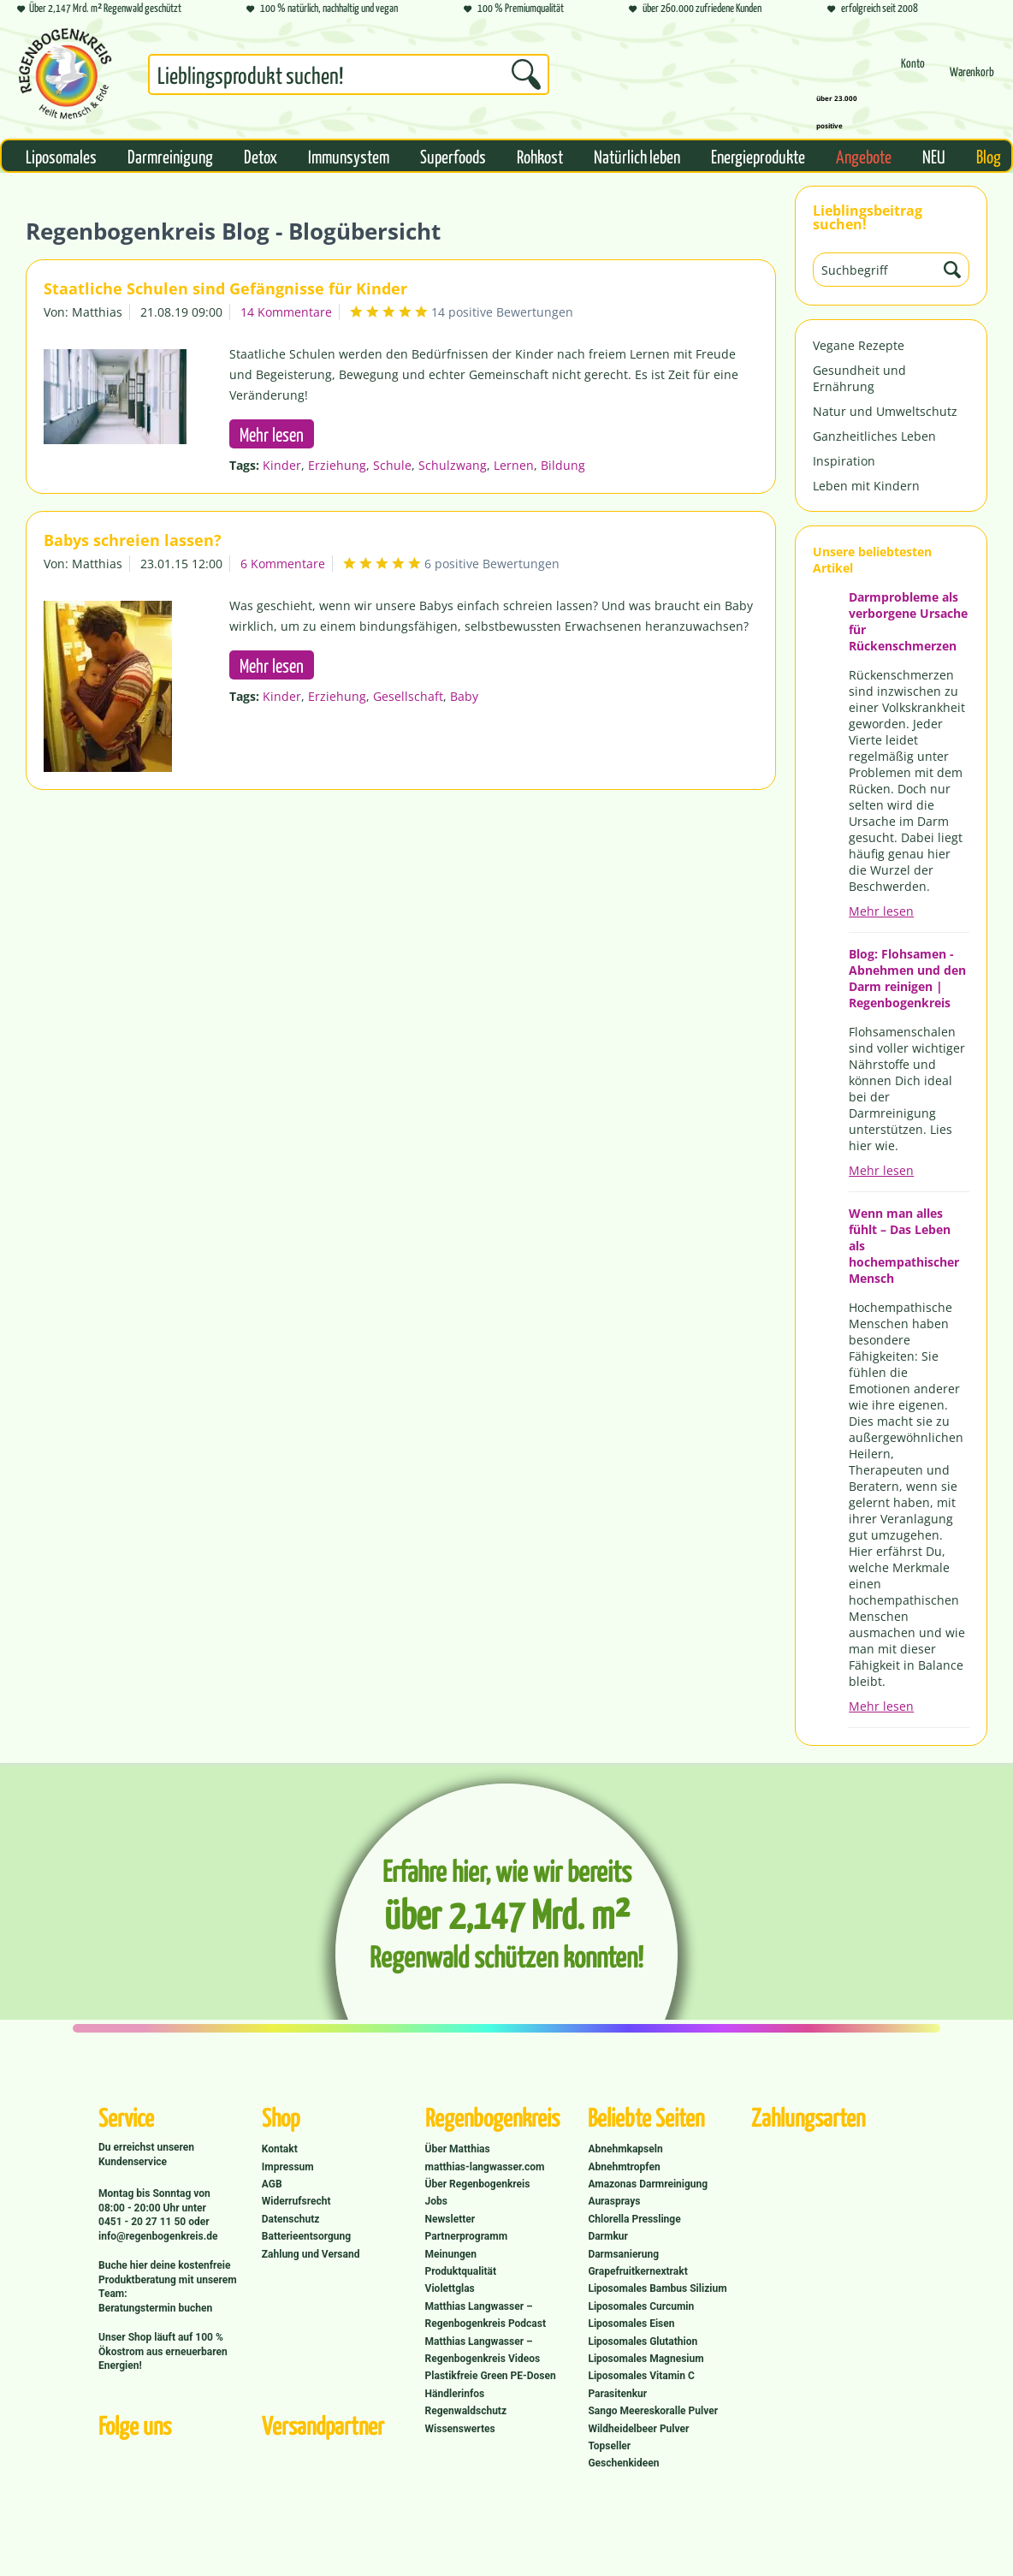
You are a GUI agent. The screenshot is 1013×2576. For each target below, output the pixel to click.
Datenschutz (291, 2219)
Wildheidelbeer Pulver (638, 2429)
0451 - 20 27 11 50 (143, 2222)
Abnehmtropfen (624, 2167)
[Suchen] (526, 74)
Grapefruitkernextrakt (637, 2271)
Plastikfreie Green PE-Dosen (490, 2376)
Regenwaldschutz (465, 2411)
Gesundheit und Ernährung (859, 378)
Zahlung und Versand (311, 2254)
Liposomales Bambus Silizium (657, 2288)
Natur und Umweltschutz (885, 411)
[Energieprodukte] (758, 155)
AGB (272, 2184)
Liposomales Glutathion (642, 2341)
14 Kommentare (286, 312)
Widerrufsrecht (296, 2201)
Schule (392, 465)
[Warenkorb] (972, 79)
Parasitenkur (617, 2394)
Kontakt (280, 2149)
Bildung (563, 465)
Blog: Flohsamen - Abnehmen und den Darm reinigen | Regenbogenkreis (907, 978)
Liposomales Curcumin (641, 2306)
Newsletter (450, 2219)
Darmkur (608, 2236)
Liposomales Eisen (631, 2324)
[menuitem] (348, 78)
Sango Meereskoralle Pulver (653, 2411)
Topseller (609, 2446)
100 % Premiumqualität (514, 9)
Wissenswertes (460, 2429)
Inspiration (844, 461)
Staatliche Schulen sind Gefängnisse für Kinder (225, 288)
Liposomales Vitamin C (641, 2376)
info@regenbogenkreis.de (157, 2236)
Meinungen (451, 2254)
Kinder (282, 465)
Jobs (436, 2201)
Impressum (288, 2167)
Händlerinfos (455, 2394)
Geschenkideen (623, 2463)
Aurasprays (614, 2201)
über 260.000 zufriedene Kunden (695, 9)
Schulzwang (452, 465)
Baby (464, 696)
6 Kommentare (282, 563)
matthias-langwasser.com (485, 2167)
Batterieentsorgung (306, 2236)
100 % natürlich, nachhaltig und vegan (322, 9)
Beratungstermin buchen (155, 2308)
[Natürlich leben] (637, 155)
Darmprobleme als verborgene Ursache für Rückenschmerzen (908, 621)
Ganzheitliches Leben (874, 436)
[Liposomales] (61, 155)
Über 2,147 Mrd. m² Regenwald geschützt (99, 9)
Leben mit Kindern (866, 486)
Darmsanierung (623, 2254)
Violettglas (450, 2288)
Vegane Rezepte (858, 345)
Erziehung (337, 465)
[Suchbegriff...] (348, 74)
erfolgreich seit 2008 (872, 9)
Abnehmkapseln (625, 2149)
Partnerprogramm (466, 2236)
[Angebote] (863, 155)
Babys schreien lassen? (133, 540)
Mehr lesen (881, 911)
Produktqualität (460, 2271)
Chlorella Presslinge (634, 2219)
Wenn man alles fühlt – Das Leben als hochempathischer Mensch (904, 1245)
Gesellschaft (408, 696)
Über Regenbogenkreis (477, 2184)
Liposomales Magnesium (645, 2359)
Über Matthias (457, 2149)
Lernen (514, 465)
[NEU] (934, 155)
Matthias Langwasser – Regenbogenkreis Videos (483, 2350)
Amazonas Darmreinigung (648, 2184)
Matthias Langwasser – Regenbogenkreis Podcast (485, 2315)
